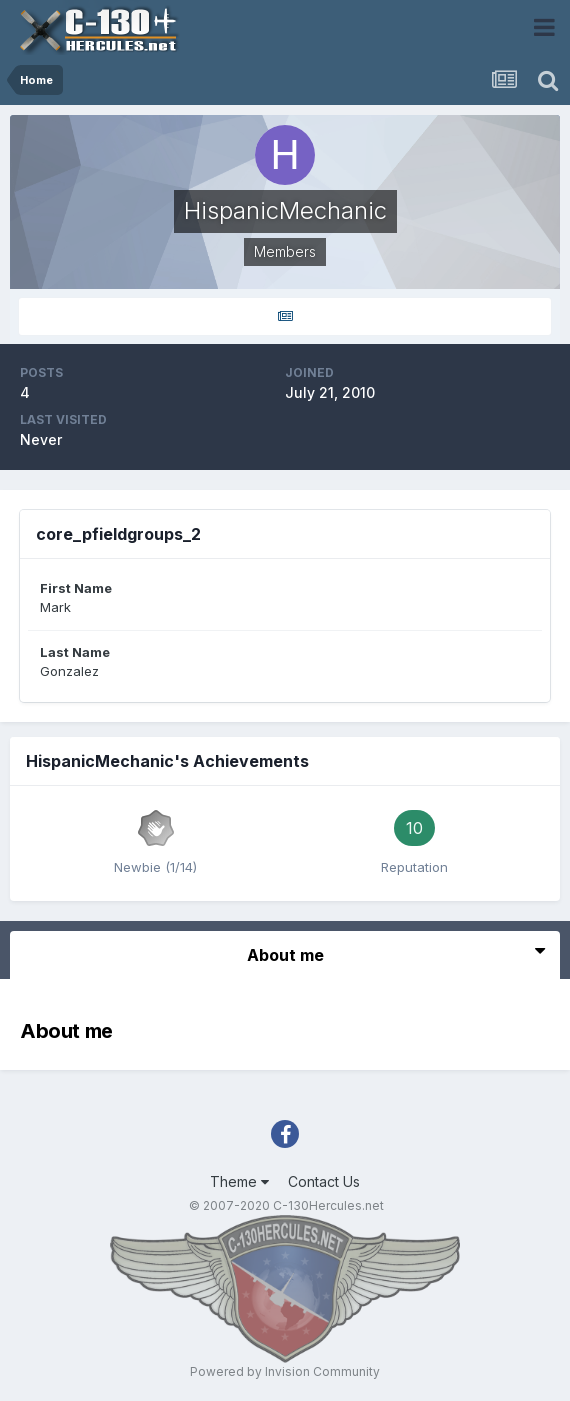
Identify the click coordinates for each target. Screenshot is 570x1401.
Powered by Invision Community (285, 1371)
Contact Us (324, 1181)
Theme (239, 1181)
